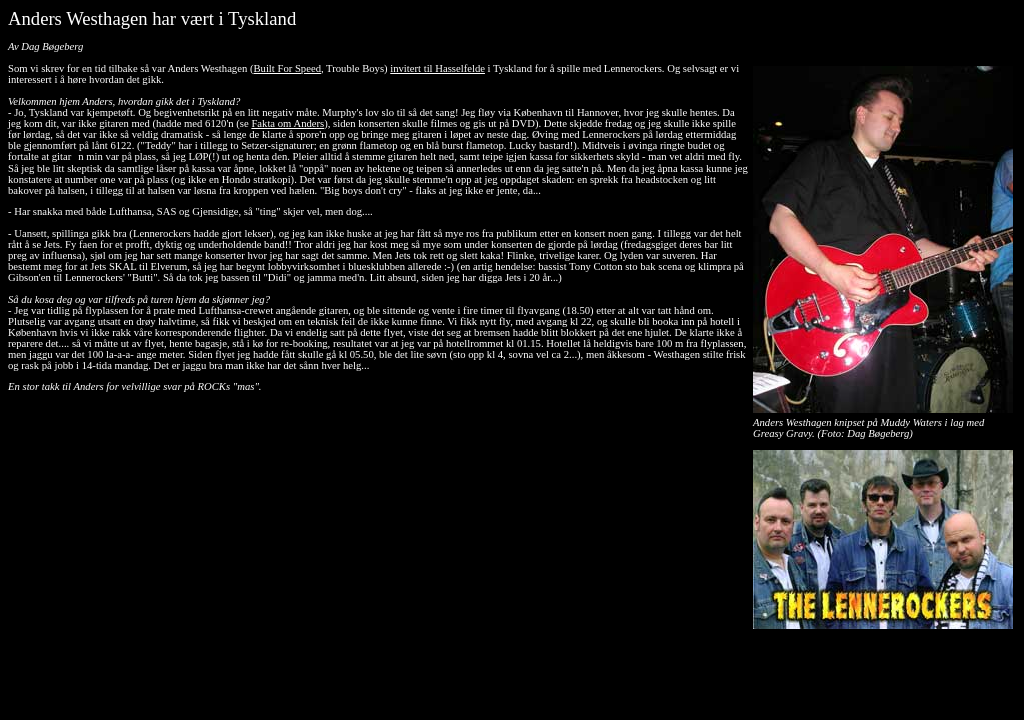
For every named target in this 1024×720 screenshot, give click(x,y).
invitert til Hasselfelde (437, 68)
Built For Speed (287, 68)
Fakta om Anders (287, 123)
